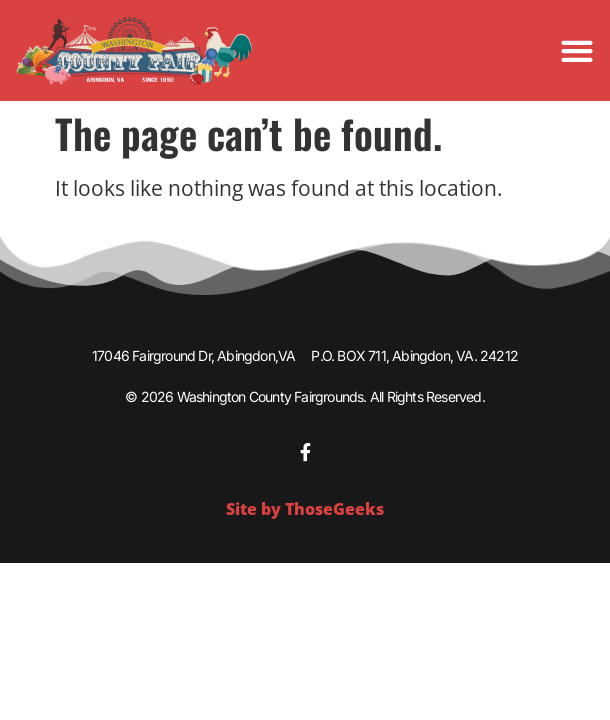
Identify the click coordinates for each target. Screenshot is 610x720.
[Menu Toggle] (577, 51)
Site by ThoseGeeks (305, 509)
